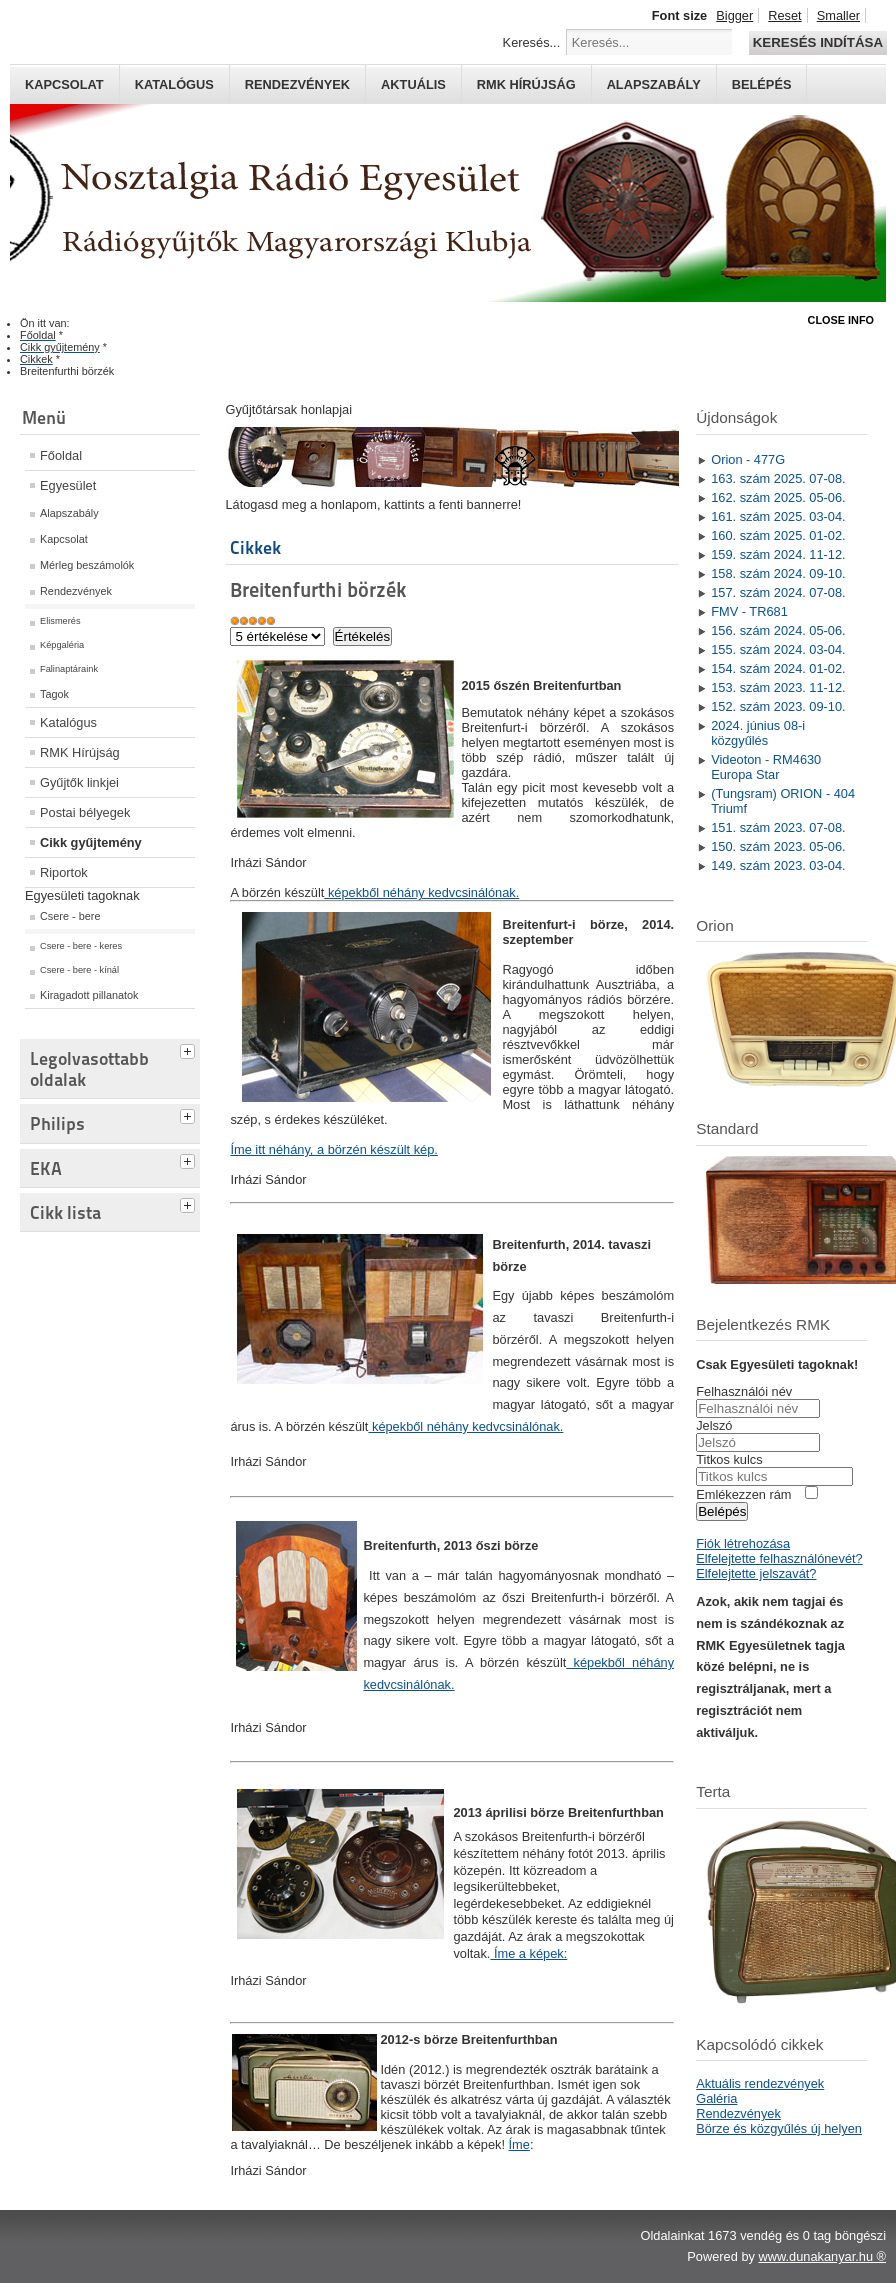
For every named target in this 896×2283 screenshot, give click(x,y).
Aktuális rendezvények (760, 2083)
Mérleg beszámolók (87, 565)
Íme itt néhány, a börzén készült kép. (333, 1149)
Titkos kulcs (729, 1459)
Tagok (54, 694)
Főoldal (61, 455)
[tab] (190, 1049)
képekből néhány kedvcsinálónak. (421, 892)
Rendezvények (297, 84)
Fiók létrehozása (743, 1543)
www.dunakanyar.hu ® (822, 2256)
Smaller (838, 15)
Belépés (762, 84)
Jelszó (714, 1425)
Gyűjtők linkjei (79, 782)
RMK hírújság (526, 84)
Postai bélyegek (85, 812)
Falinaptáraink (69, 669)
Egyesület (68, 485)
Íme (519, 2144)
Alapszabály (654, 84)
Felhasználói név (744, 1391)
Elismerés (60, 621)
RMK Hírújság (80, 752)
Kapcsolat (64, 84)
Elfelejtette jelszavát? (756, 1573)
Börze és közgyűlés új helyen (779, 2128)
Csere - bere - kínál (79, 970)
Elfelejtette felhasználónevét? (779, 1558)
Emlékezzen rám (743, 1494)
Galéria (716, 2098)
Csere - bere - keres (81, 946)
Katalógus (174, 84)
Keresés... (532, 42)
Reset (784, 15)
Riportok (64, 872)
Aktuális (413, 84)
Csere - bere (70, 916)
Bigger (734, 15)
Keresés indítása (818, 42)
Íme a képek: (528, 1953)
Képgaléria (62, 645)
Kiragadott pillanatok (89, 995)
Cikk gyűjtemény (91, 842)
